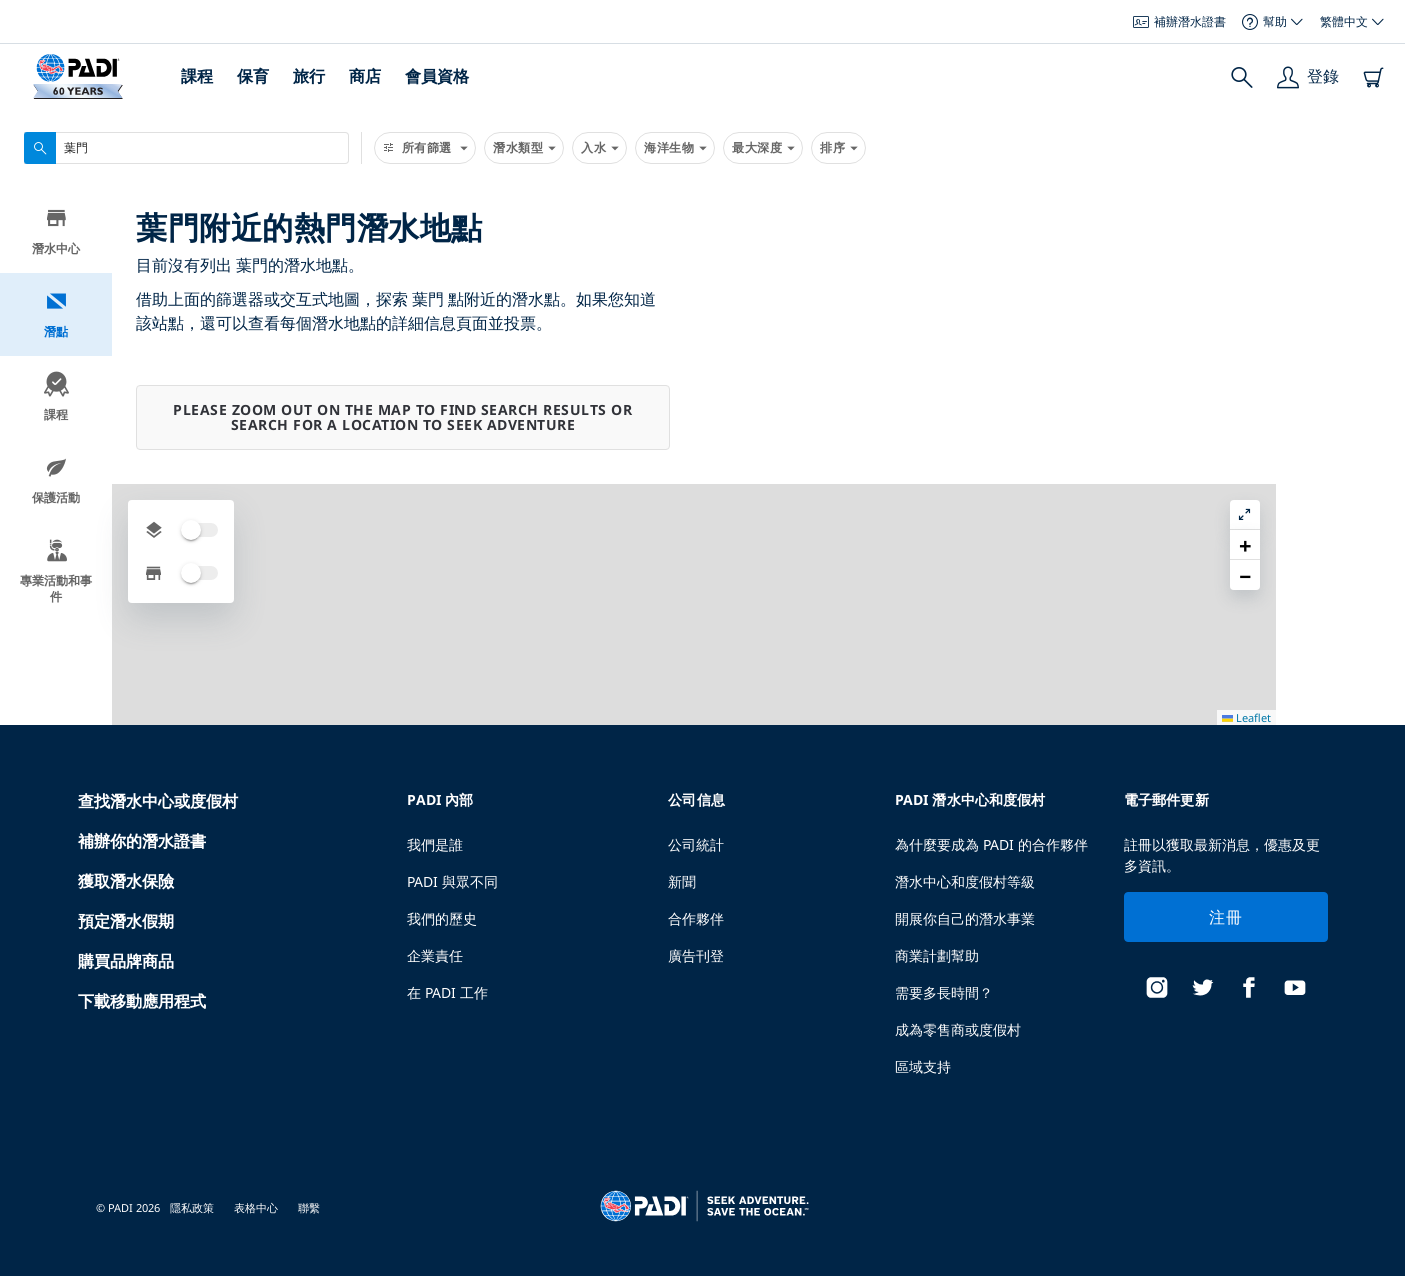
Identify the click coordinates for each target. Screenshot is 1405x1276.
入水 (599, 148)
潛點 (56, 316)
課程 (197, 76)
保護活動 (56, 482)
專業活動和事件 (56, 573)
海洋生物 (675, 148)
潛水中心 (56, 233)
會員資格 (437, 76)
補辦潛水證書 (1179, 21)
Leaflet (1375, 1268)
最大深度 (763, 148)
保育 (253, 76)
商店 (365, 76)
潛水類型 (524, 148)
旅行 (309, 76)
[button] (1374, 249)
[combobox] (186, 148)
